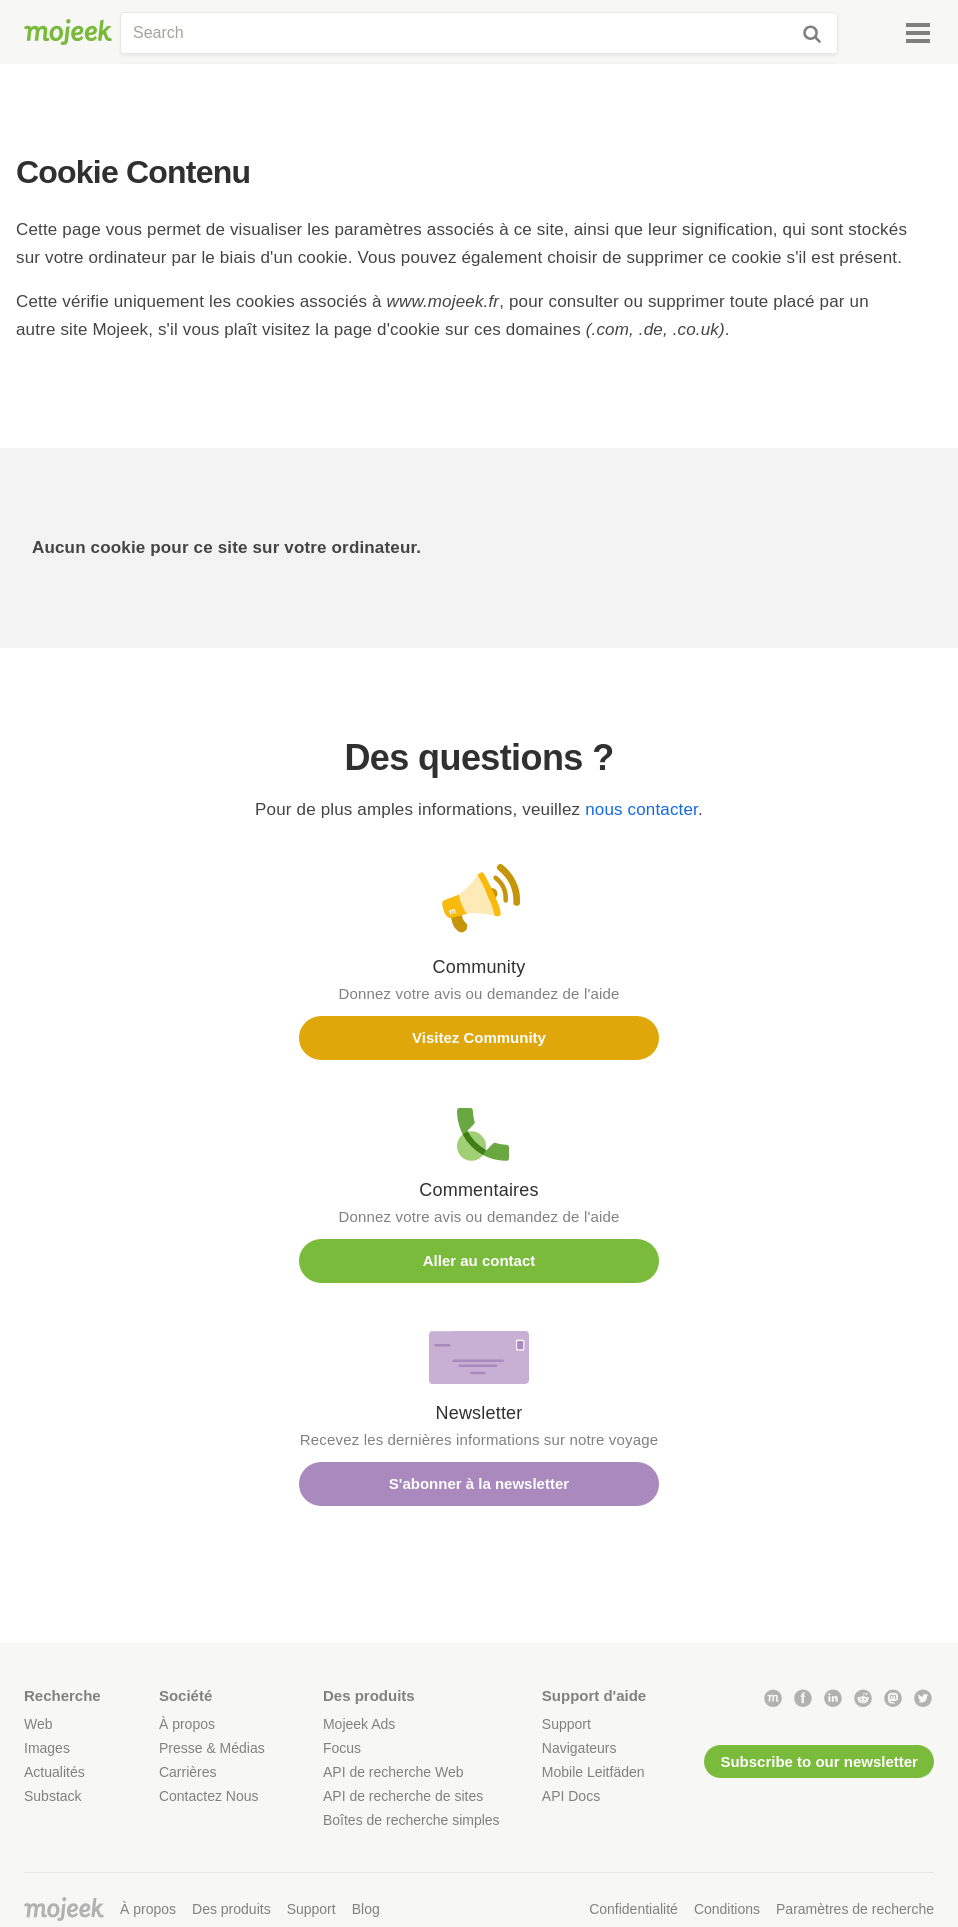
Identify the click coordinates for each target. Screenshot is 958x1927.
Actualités (54, 1772)
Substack (53, 1796)
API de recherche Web (393, 1772)
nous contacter (641, 809)
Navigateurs (579, 1748)
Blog (366, 1909)
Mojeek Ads (359, 1724)
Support (566, 1724)
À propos (187, 1724)
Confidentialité (633, 1909)
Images (47, 1748)
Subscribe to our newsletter (819, 1761)
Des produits (231, 1909)
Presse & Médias (212, 1748)
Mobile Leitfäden (593, 1772)
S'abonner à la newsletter (479, 1483)
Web (38, 1724)
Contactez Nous (209, 1796)
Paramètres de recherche (855, 1909)
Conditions (727, 1909)
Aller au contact (479, 1260)
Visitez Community (479, 1037)
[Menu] (918, 33)
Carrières (188, 1772)
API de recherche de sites (403, 1796)
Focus (342, 1748)
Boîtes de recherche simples (411, 1820)
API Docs (571, 1796)
